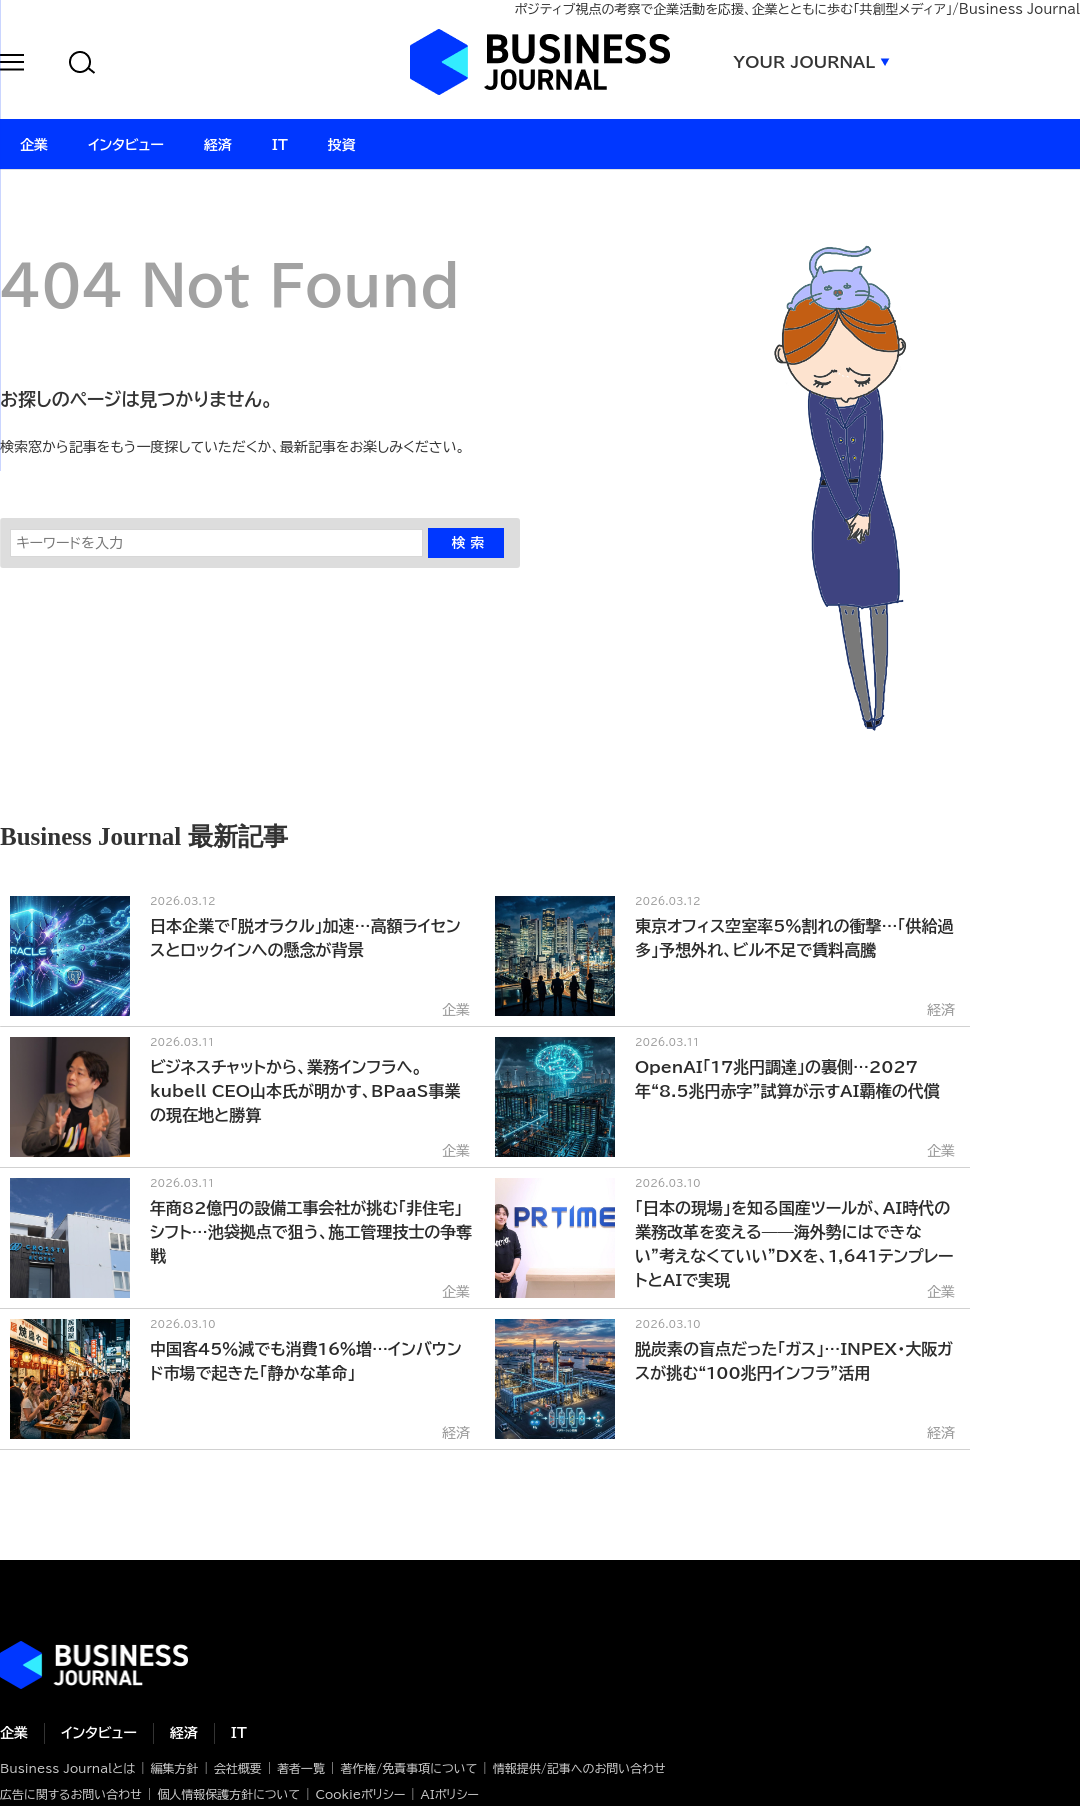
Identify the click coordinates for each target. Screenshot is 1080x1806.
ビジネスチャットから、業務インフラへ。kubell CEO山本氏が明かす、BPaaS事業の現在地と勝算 (305, 1091)
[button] (12, 65)
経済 (184, 1733)
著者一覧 (301, 1768)
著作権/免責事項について (408, 1768)
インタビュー (99, 1733)
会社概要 (238, 1768)
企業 (14, 1733)
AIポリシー (450, 1794)
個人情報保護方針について (228, 1794)
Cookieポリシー (360, 1794)
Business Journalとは (67, 1768)
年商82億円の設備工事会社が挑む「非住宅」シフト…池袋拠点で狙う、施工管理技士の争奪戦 (311, 1232)
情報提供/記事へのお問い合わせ (579, 1768)
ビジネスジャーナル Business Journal (540, 62)
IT (239, 1733)
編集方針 (174, 1768)
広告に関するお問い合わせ (71, 1794)
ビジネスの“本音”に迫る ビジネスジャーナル (94, 1665)
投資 (342, 145)
